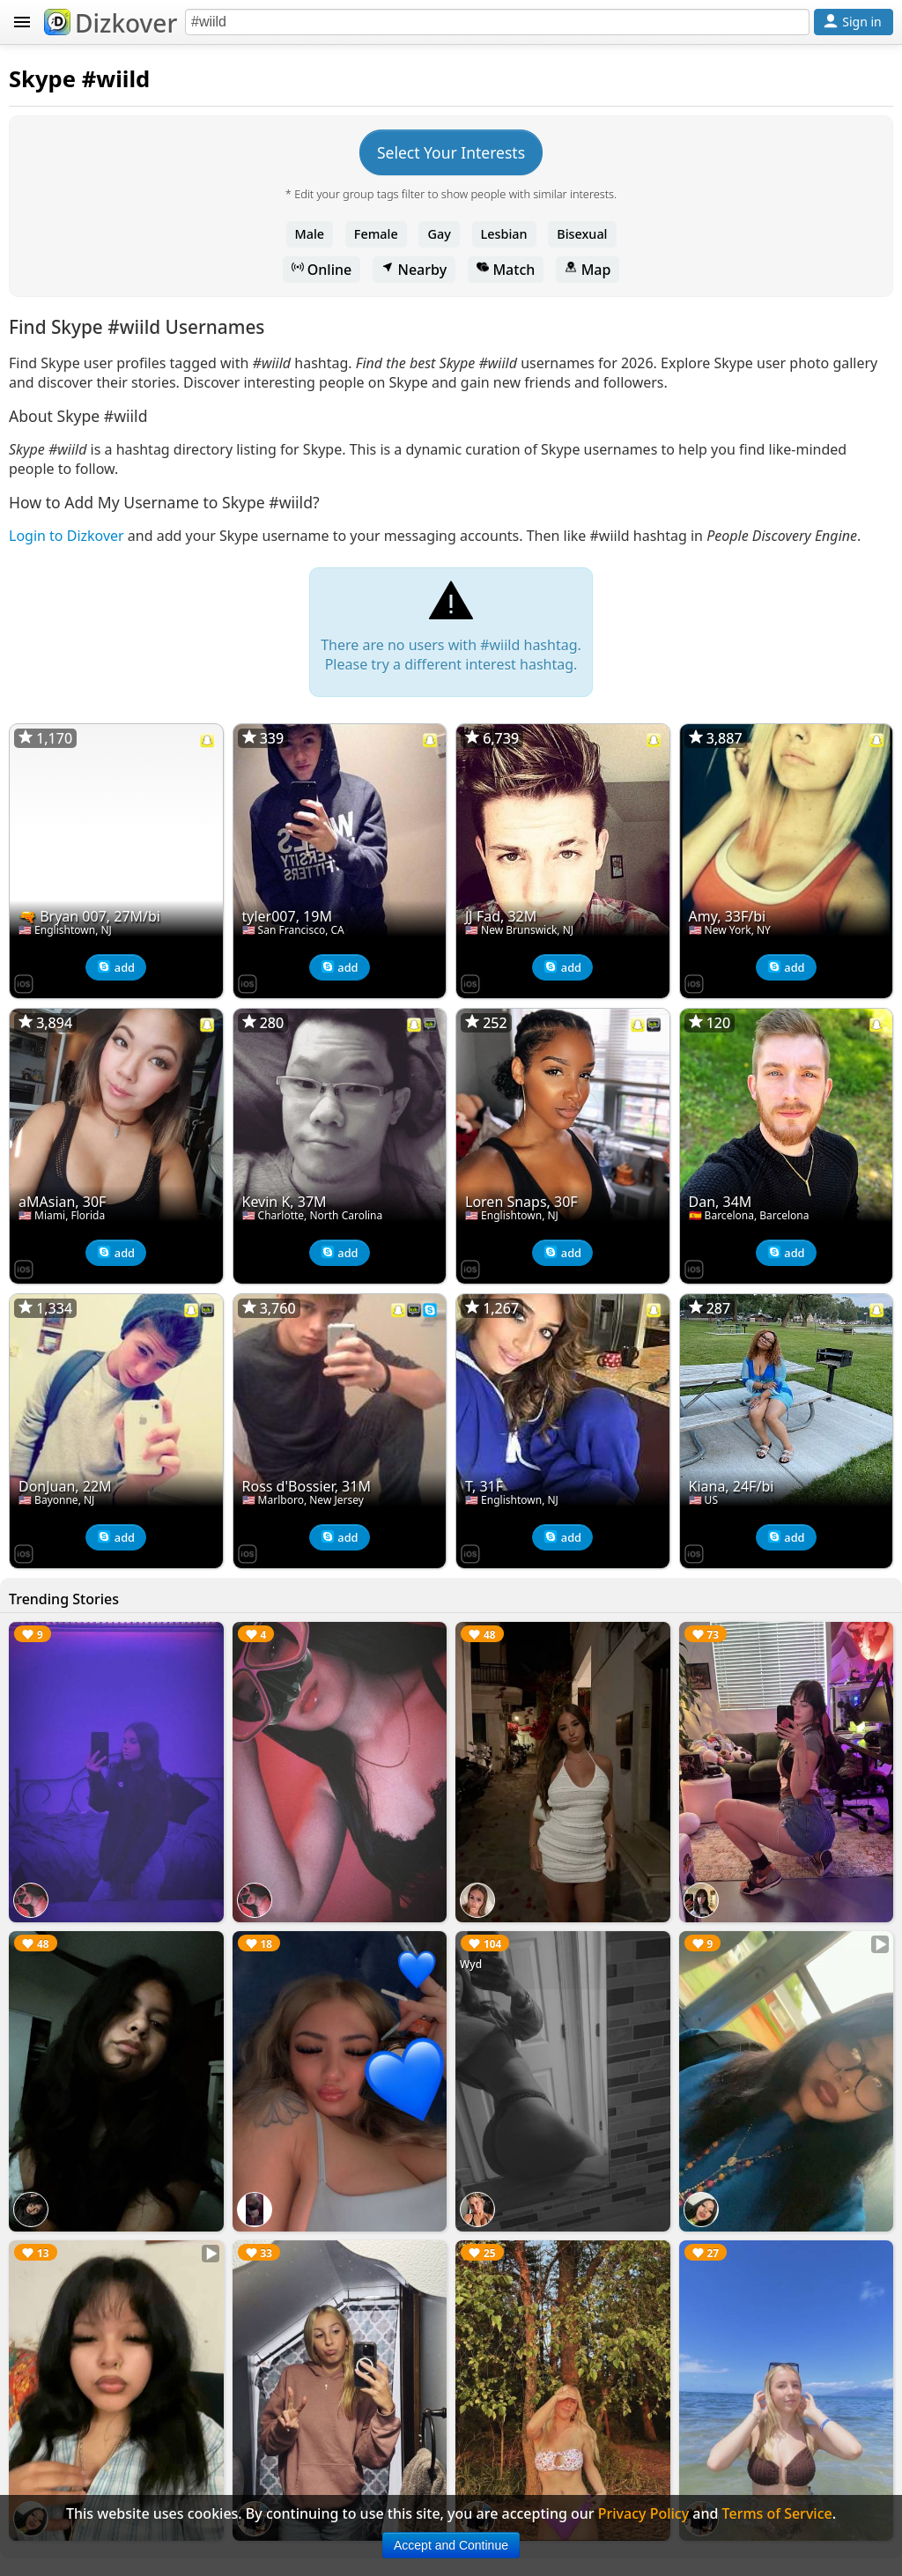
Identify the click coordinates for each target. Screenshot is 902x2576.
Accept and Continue (451, 2545)
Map (587, 269)
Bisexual (582, 234)
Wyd (471, 1964)
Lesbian (504, 234)
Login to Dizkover (66, 535)
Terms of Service (777, 2513)
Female (376, 234)
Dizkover (110, 23)
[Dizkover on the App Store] (23, 982)
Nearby (414, 269)
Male (310, 234)
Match (506, 269)
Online (322, 269)
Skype (42, 78)
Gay (438, 234)
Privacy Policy (643, 2513)
